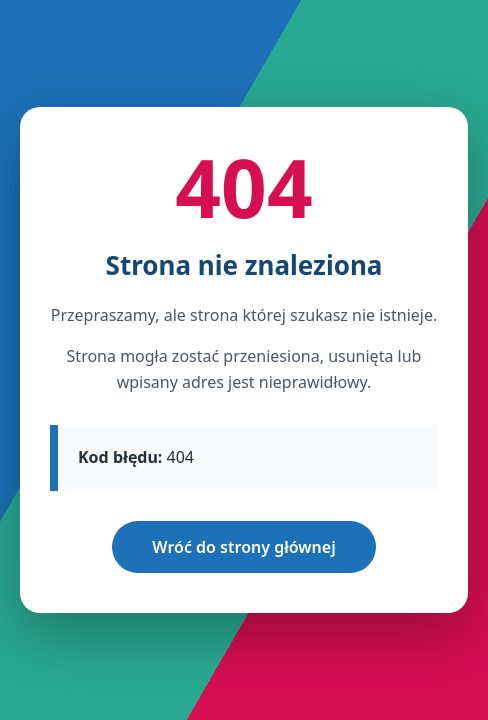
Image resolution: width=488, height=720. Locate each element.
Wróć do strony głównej (243, 547)
